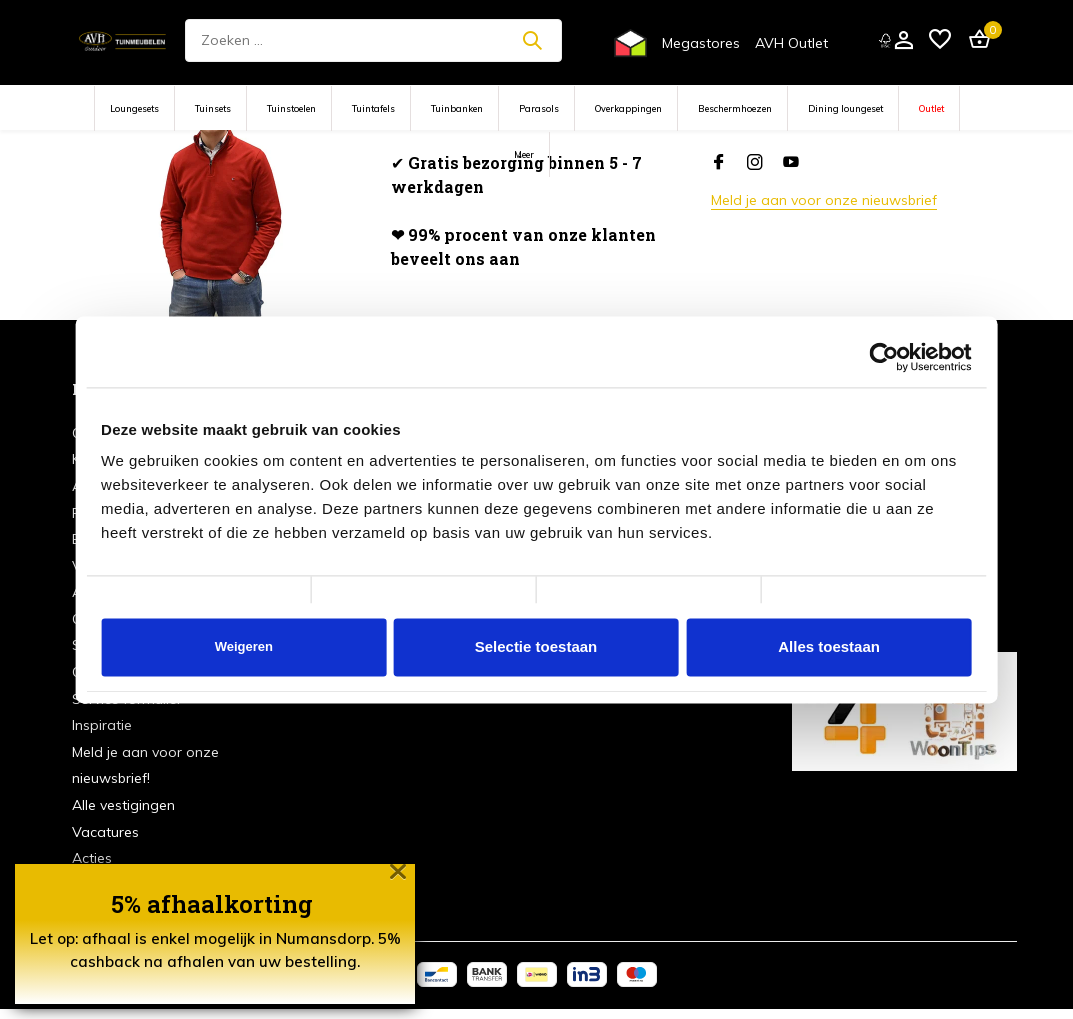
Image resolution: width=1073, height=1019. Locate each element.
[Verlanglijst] (940, 40)
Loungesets (134, 108)
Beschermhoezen (735, 108)
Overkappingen (628, 108)
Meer (524, 154)
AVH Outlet (791, 43)
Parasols (539, 108)
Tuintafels (373, 108)
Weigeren (244, 646)
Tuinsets (213, 108)
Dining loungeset (845, 108)
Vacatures (105, 832)
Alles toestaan (829, 646)
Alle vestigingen (123, 805)
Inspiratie (102, 725)
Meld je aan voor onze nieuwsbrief (824, 200)
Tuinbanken (457, 108)
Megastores (701, 43)
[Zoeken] (373, 40)
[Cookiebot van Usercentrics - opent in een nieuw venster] (884, 357)
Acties (92, 858)
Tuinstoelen (291, 108)
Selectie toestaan (536, 646)
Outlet (931, 108)
